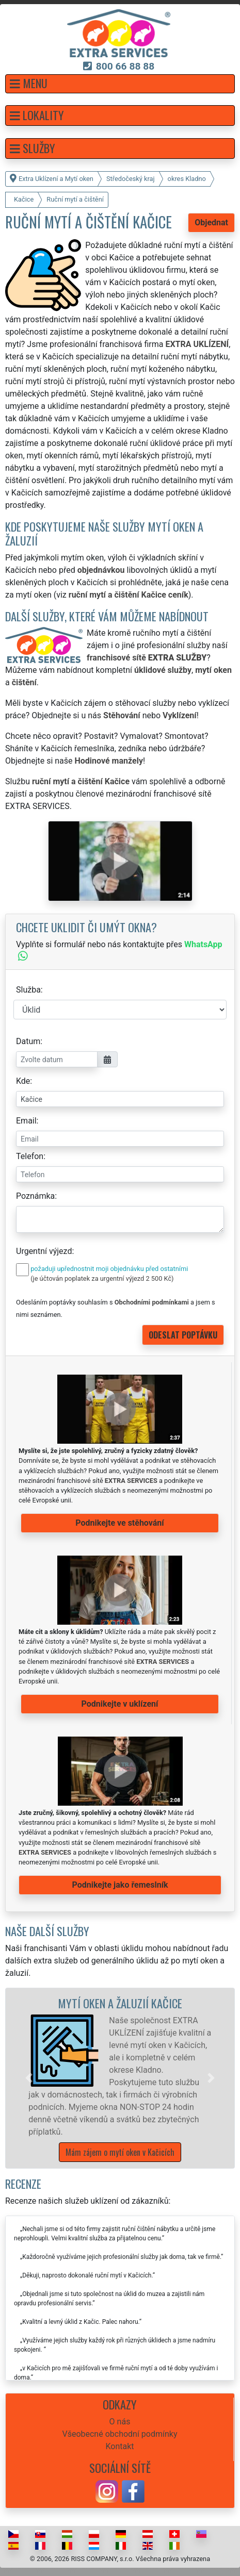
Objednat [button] (211, 222)
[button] (120, 83)
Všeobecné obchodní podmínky (119, 2434)
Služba (28, 990)
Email (26, 1121)
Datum (28, 1041)
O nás (120, 2421)
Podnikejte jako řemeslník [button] (120, 1885)
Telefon (29, 1156)
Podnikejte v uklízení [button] (120, 1704)
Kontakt (119, 2446)
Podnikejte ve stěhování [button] (119, 1523)
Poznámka (35, 1196)
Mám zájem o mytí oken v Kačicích (120, 2152)
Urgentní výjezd (44, 1251)
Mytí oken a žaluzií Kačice (120, 2002)
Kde (23, 1081)
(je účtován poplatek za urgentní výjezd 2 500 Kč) (101, 1278)
